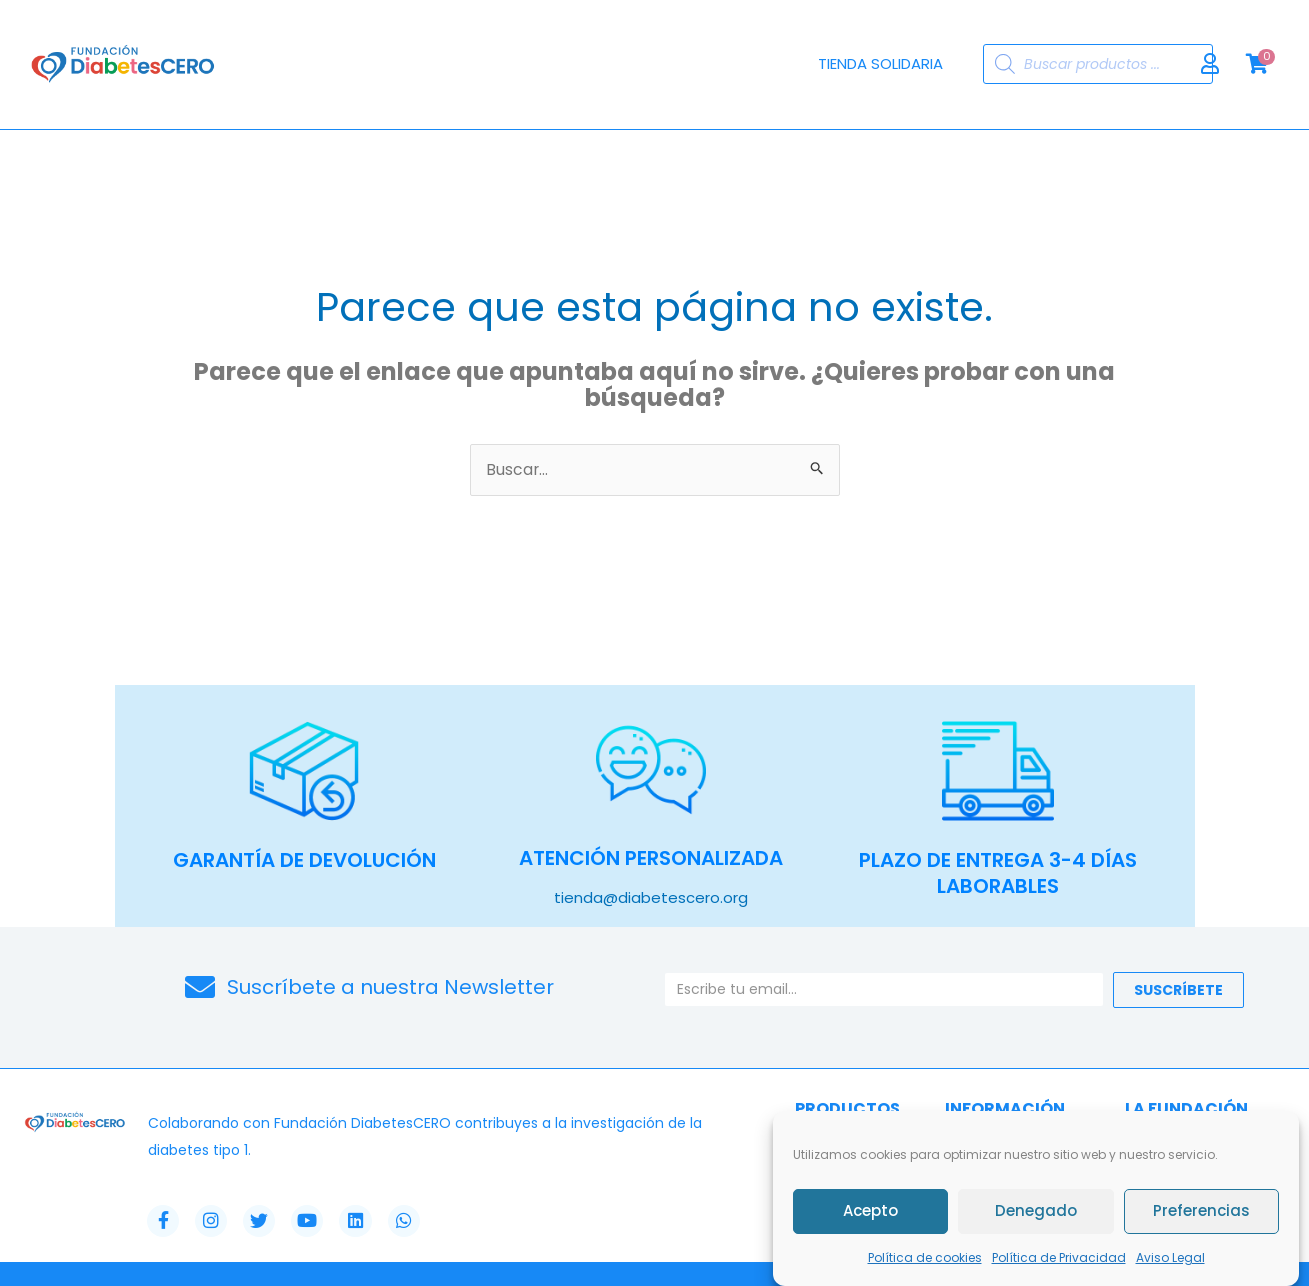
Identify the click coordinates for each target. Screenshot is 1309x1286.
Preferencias (1201, 1211)
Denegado (1036, 1211)
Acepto (870, 1211)
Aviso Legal (1170, 1257)
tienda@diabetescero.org (651, 897)
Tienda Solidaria (880, 63)
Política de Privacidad (1059, 1257)
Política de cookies (925, 1257)
